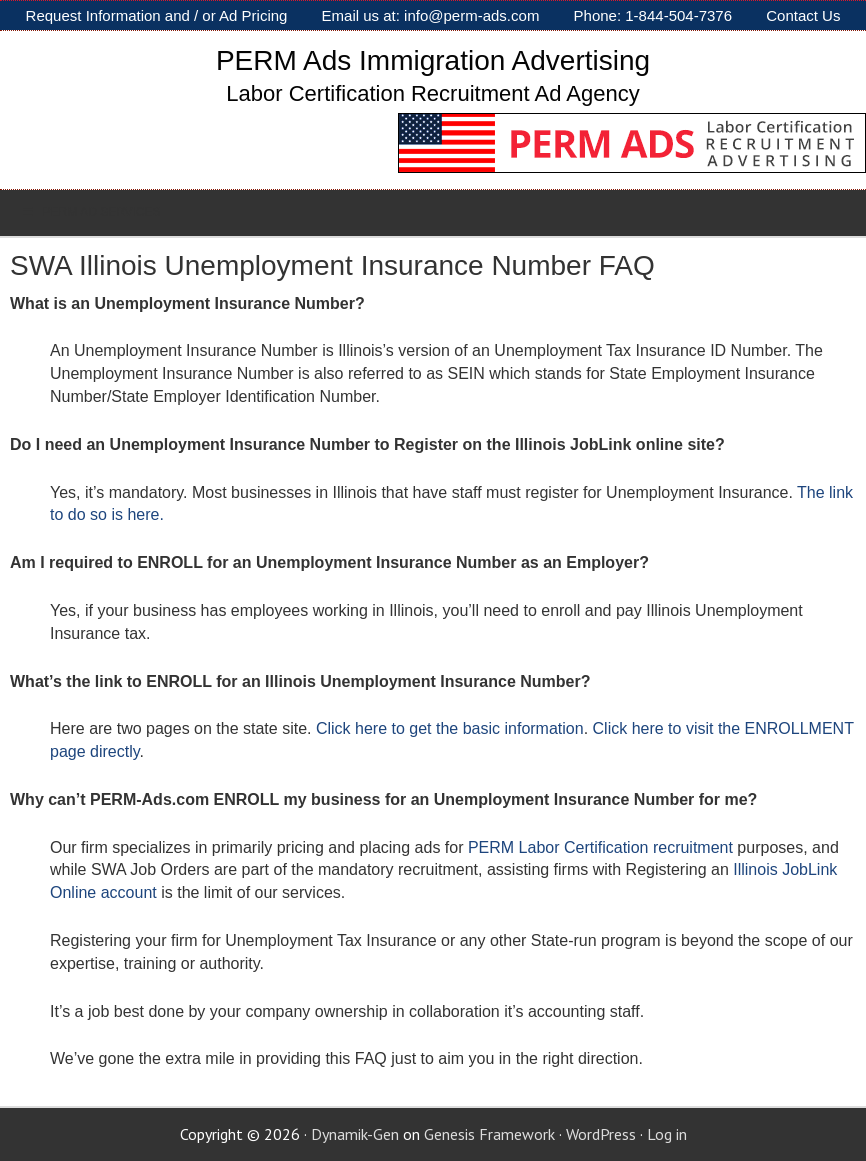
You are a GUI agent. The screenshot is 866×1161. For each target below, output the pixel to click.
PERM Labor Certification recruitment (600, 847)
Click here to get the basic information (450, 728)
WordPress (601, 1134)
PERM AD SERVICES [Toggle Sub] (90, 212)
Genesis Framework (489, 1134)
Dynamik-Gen (355, 1134)
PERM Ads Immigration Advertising (433, 60)
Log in (667, 1134)
